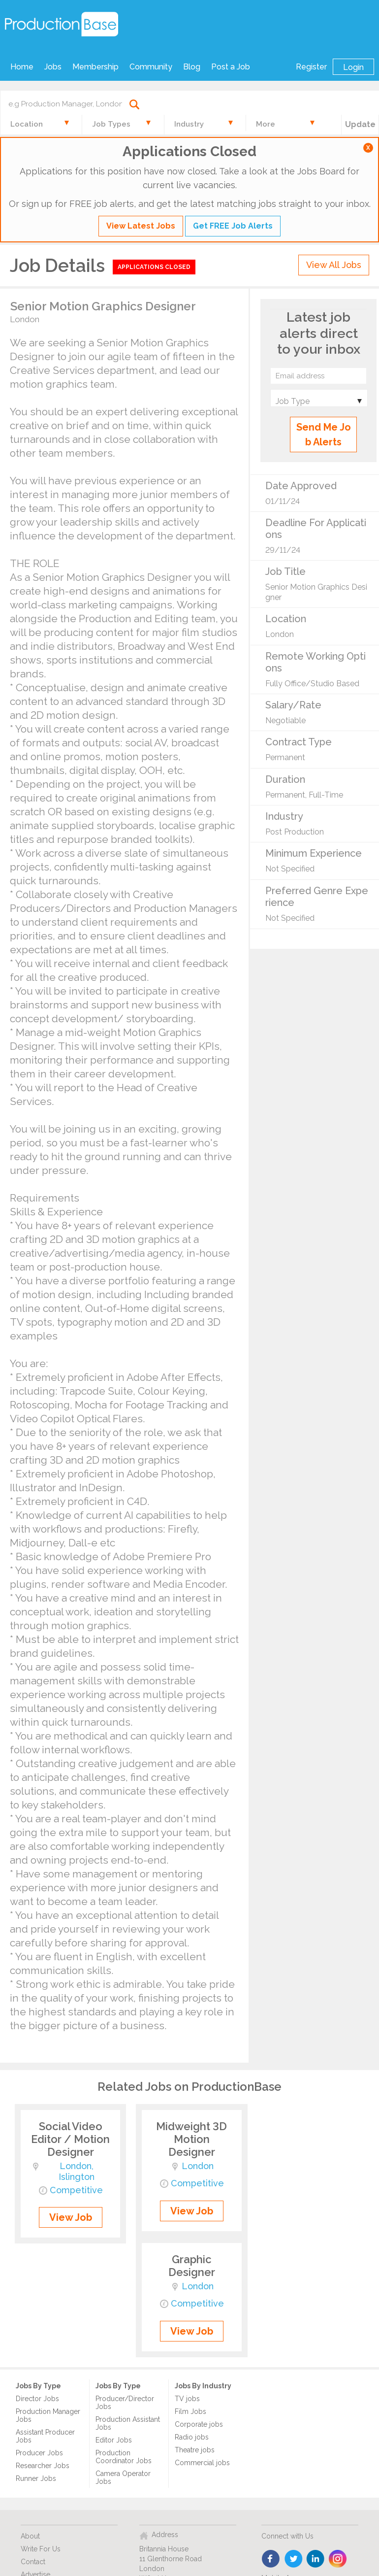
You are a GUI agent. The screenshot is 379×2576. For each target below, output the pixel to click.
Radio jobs (192, 2437)
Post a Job (230, 66)
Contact (33, 2562)
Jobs (53, 66)
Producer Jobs (39, 2453)
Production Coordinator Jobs (123, 2457)
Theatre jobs (195, 2450)
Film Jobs (190, 2411)
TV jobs (187, 2399)
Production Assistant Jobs (127, 2423)
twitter (294, 2559)
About (30, 2536)
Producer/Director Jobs (124, 2402)
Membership (95, 66)
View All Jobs (333, 265)
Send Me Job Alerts (323, 434)
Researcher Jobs (42, 2466)
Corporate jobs (199, 2424)
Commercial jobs (202, 2463)
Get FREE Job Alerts (233, 226)
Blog (191, 66)
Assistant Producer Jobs (45, 2436)
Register (311, 66)
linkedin (316, 2559)
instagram (338, 2559)
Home (21, 66)
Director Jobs (37, 2399)
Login (353, 67)
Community (150, 66)
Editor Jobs (113, 2440)
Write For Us (41, 2549)
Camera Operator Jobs (123, 2477)
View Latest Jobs (140, 226)
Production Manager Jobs (48, 2415)
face (271, 2559)
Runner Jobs (36, 2478)
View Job (70, 2217)
